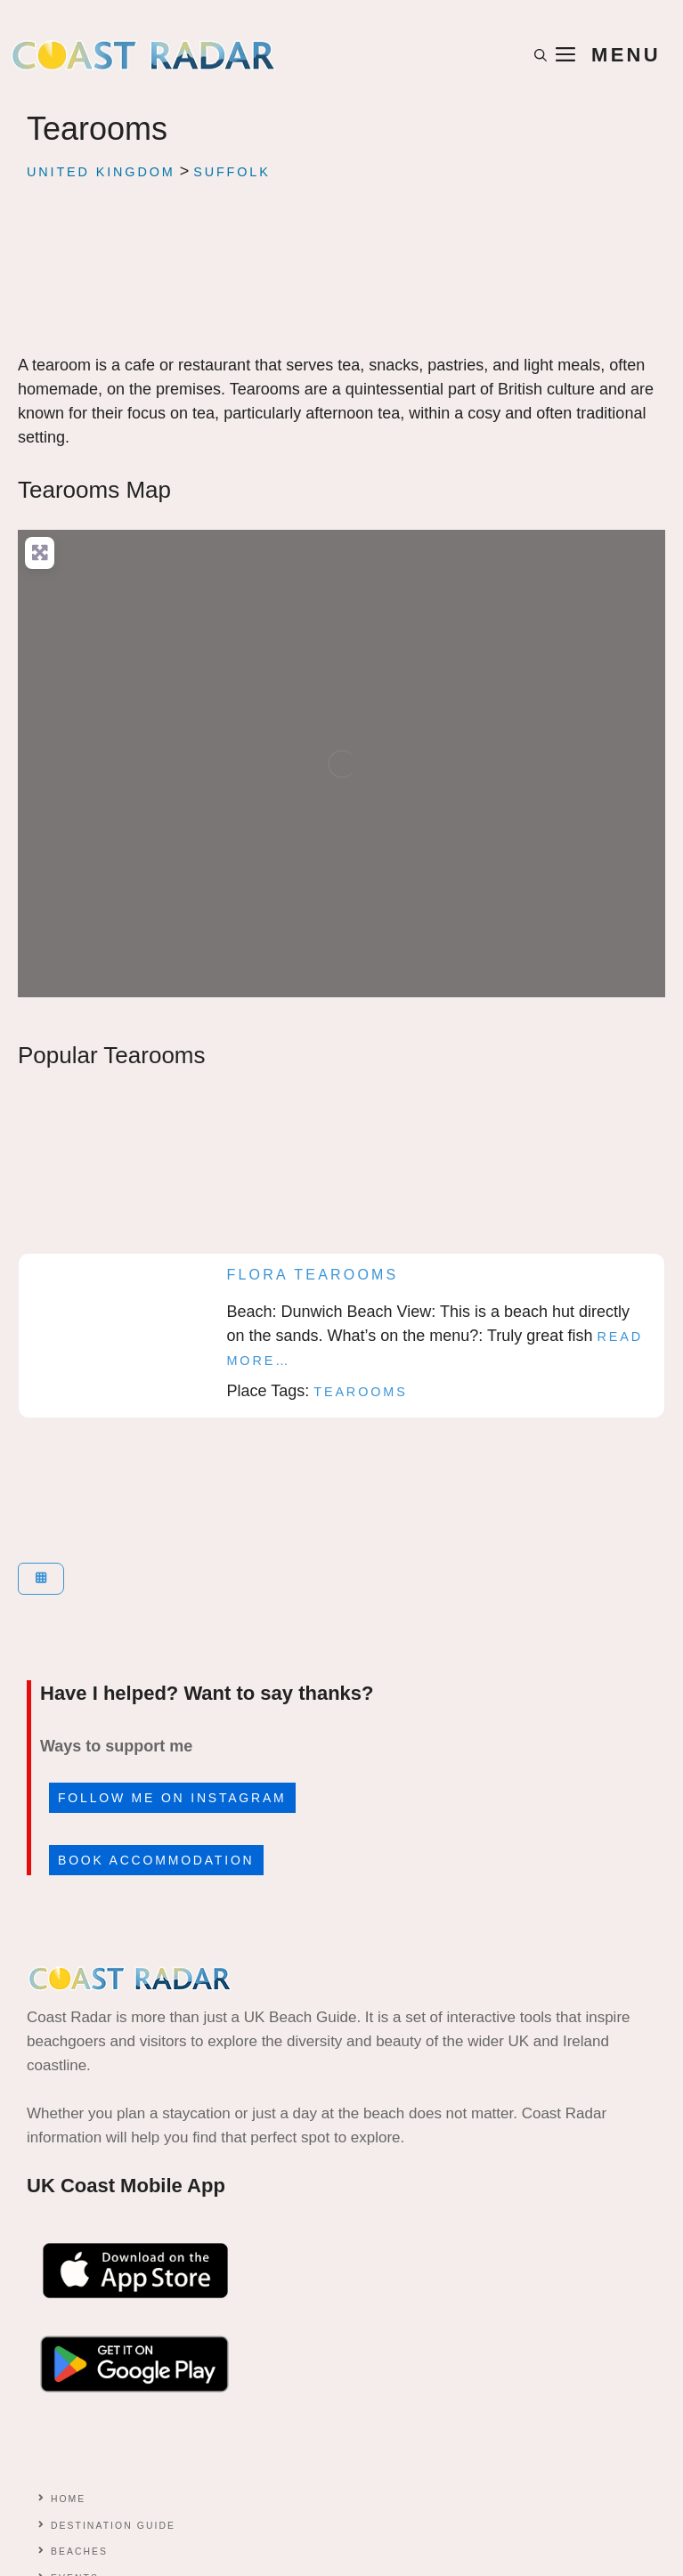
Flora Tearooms (313, 1274)
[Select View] (41, 1579)
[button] (540, 55)
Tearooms (360, 1392)
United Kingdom (101, 172)
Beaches (79, 2551)
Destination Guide (113, 2526)
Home (68, 2499)
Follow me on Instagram (172, 1798)
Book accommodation (156, 1860)
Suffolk (232, 172)
